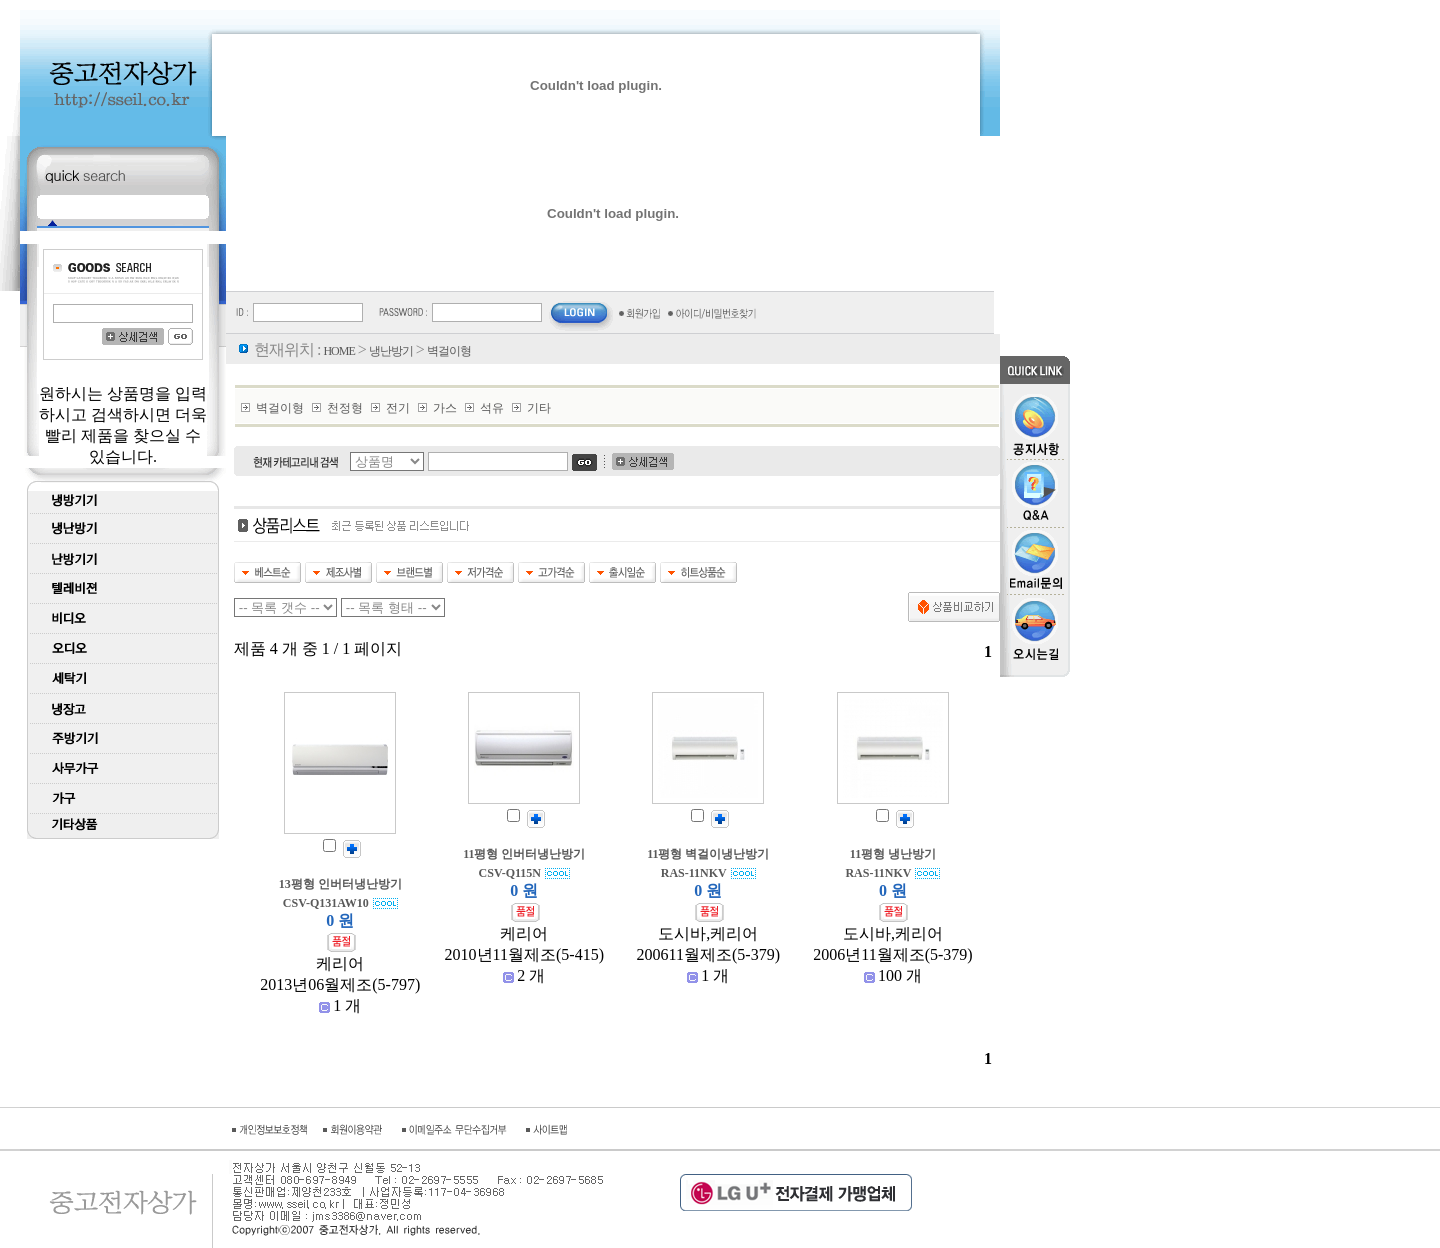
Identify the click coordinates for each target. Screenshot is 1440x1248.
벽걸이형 (280, 408)
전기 (398, 408)
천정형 (345, 408)
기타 (539, 408)
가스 (445, 408)
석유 (492, 408)
